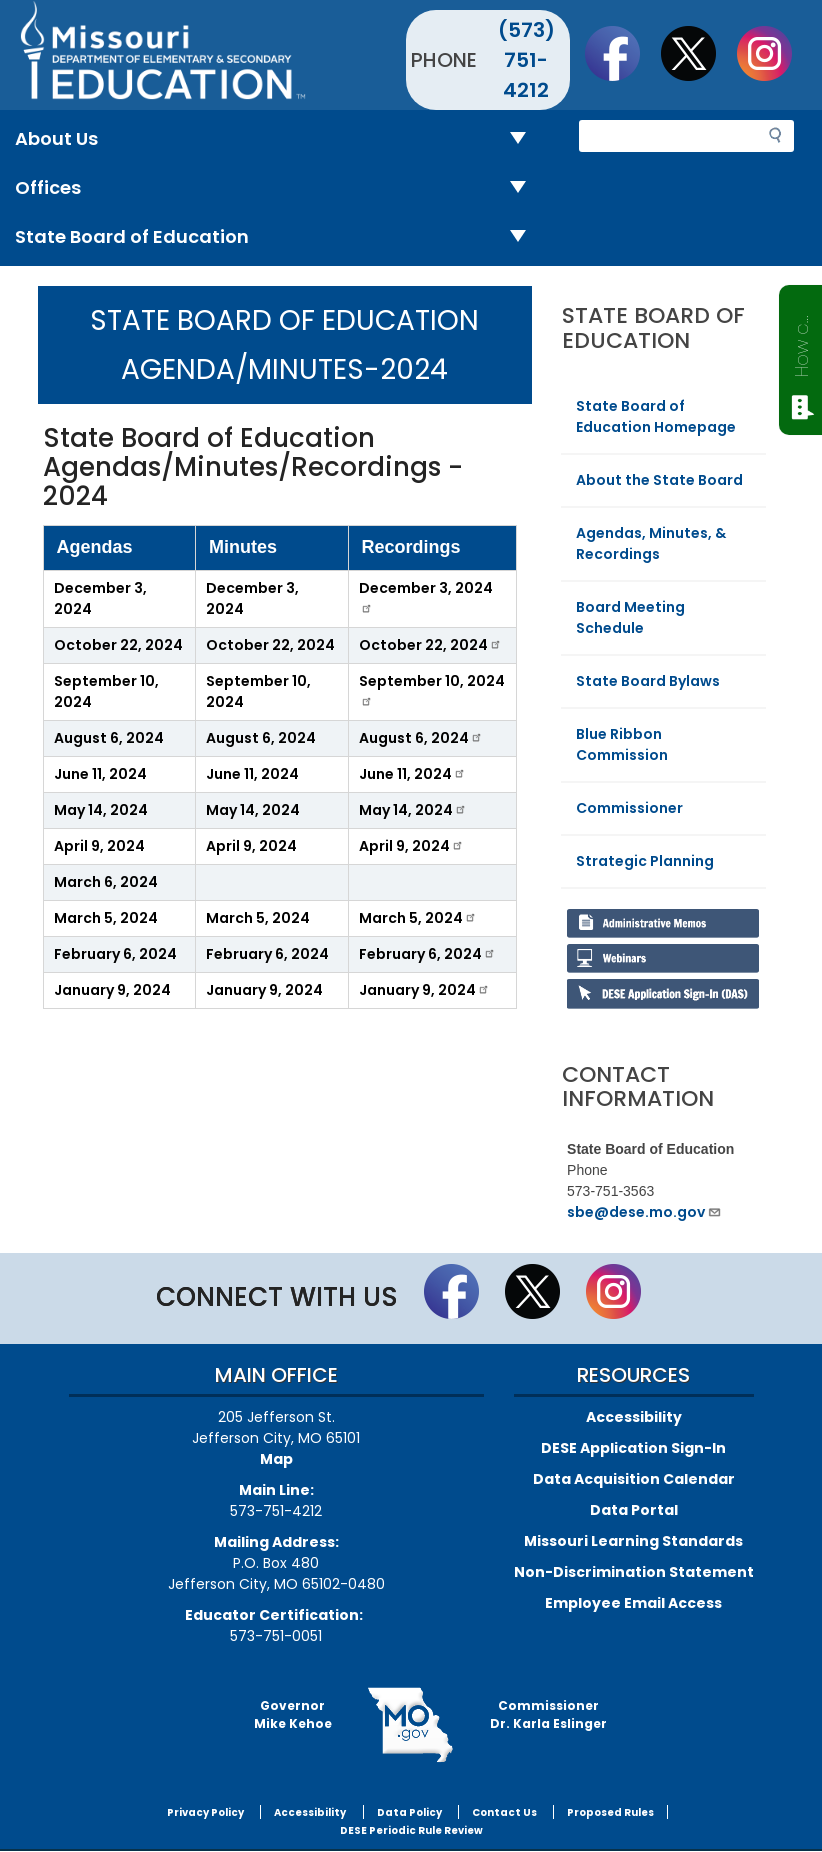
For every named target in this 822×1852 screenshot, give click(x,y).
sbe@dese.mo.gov (644, 1212)
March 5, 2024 (106, 918)
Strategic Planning (645, 861)
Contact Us (504, 1812)
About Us (278, 139)
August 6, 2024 (109, 738)
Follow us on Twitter (698, 53)
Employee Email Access (633, 1603)
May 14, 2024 (101, 810)
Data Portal (634, 1510)
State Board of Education (278, 237)
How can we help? (801, 342)
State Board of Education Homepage (656, 416)
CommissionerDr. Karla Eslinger (548, 1714)
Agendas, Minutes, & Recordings (651, 543)
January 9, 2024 (112, 990)
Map (276, 1459)
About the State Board (659, 480)
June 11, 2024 (100, 774)
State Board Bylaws (648, 681)
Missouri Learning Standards (633, 1541)
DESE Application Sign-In (633, 1448)
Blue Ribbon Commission (622, 744)
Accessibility (634, 1417)
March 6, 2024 (106, 882)
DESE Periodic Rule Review (411, 1830)
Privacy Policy (205, 1812)
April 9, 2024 (99, 846)
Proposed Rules (610, 1812)
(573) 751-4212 (526, 60)
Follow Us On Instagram (774, 53)
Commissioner (629, 808)
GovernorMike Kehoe (293, 1714)
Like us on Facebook (622, 53)
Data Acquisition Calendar (634, 1479)
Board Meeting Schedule (630, 617)
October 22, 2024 (118, 645)
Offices (278, 188)
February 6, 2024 (115, 954)
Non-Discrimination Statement (634, 1572)
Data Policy (409, 1812)
